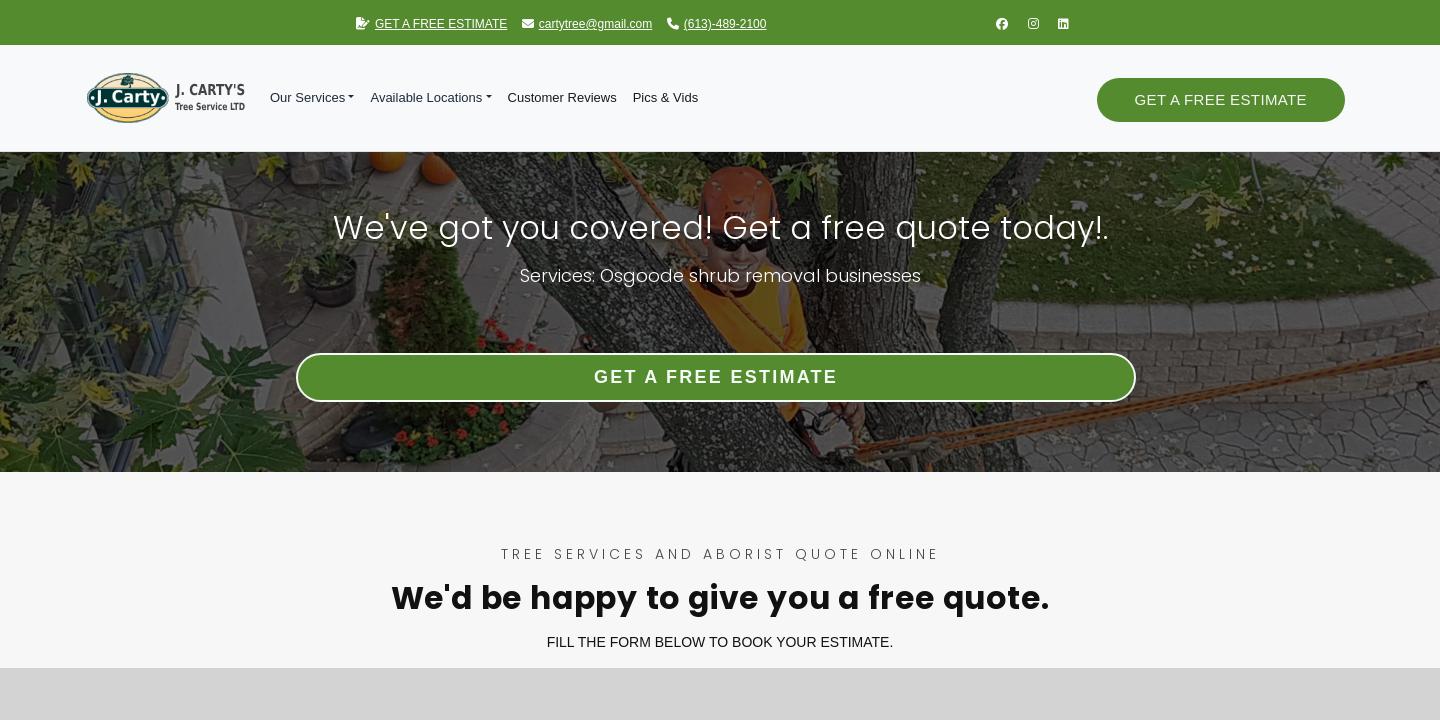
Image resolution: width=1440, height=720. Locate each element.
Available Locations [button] (426, 97)
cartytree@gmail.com (587, 24)
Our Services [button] (307, 97)
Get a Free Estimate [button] (1221, 99)
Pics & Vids (666, 97)
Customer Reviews (562, 97)
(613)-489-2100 (717, 24)
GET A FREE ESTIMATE (431, 24)
